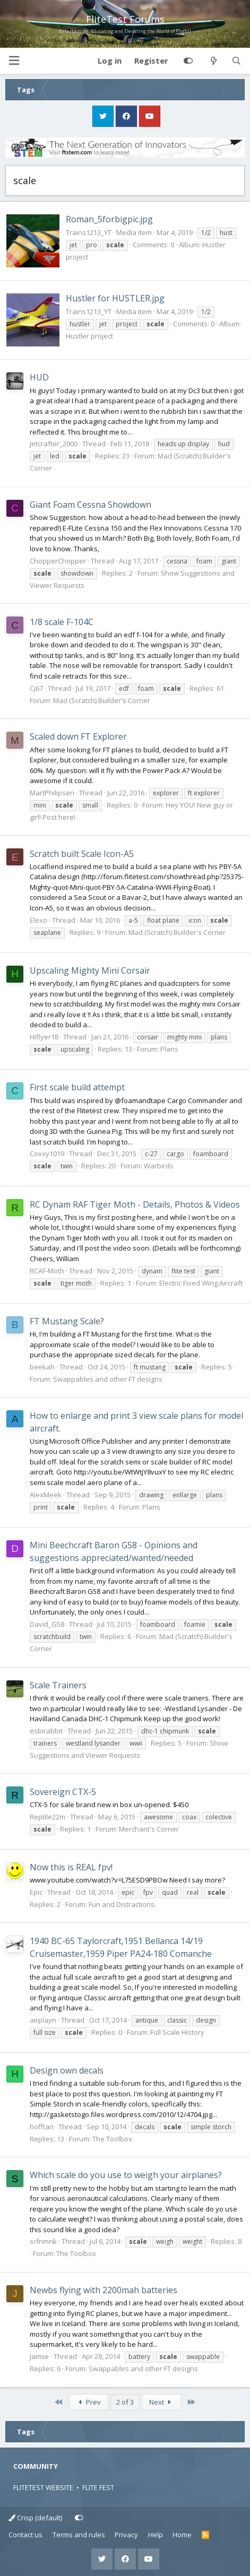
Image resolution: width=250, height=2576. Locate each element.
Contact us (25, 2534)
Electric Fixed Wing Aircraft (201, 1283)
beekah (42, 1367)
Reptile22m (47, 1817)
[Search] (236, 61)
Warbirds (159, 1165)
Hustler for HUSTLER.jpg (115, 298)
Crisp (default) (35, 2517)
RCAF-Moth (47, 1271)
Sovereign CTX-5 (63, 1792)
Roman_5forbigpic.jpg (109, 219)
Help (155, 2534)
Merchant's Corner (149, 1829)
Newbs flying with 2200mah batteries (103, 2290)
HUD (39, 377)
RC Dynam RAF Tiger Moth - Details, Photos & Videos (135, 1204)
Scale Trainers (58, 1685)
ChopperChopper (58, 561)
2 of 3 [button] (125, 2402)
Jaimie (39, 2356)
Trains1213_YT (88, 232)
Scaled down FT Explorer (78, 736)
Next (162, 2402)
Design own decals (67, 2070)
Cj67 (36, 688)
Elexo (38, 920)
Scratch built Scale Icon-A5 (82, 854)
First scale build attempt (77, 1087)
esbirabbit (46, 1731)
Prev (88, 2402)
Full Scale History (177, 2032)
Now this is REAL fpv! (71, 1867)
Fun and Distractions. (122, 1904)
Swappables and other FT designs (107, 1379)
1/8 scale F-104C (61, 622)
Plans (169, 1049)
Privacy (126, 2534)
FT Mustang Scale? (67, 1321)
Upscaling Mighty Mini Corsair (90, 970)
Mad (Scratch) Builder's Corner (101, 700)
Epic (36, 1892)
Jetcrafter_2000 (53, 443)
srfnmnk (43, 2241)
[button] (13, 61)
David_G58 (47, 1624)
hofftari (42, 2126)
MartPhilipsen (52, 792)
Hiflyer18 (44, 1037)
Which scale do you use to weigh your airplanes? (126, 2175)
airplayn (43, 2020)
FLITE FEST (98, 2487)
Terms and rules (79, 2534)
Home (182, 2534)
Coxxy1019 (47, 1153)
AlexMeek (46, 1494)
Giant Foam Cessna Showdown (90, 504)
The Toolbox (112, 2139)
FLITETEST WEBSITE (43, 2487)
